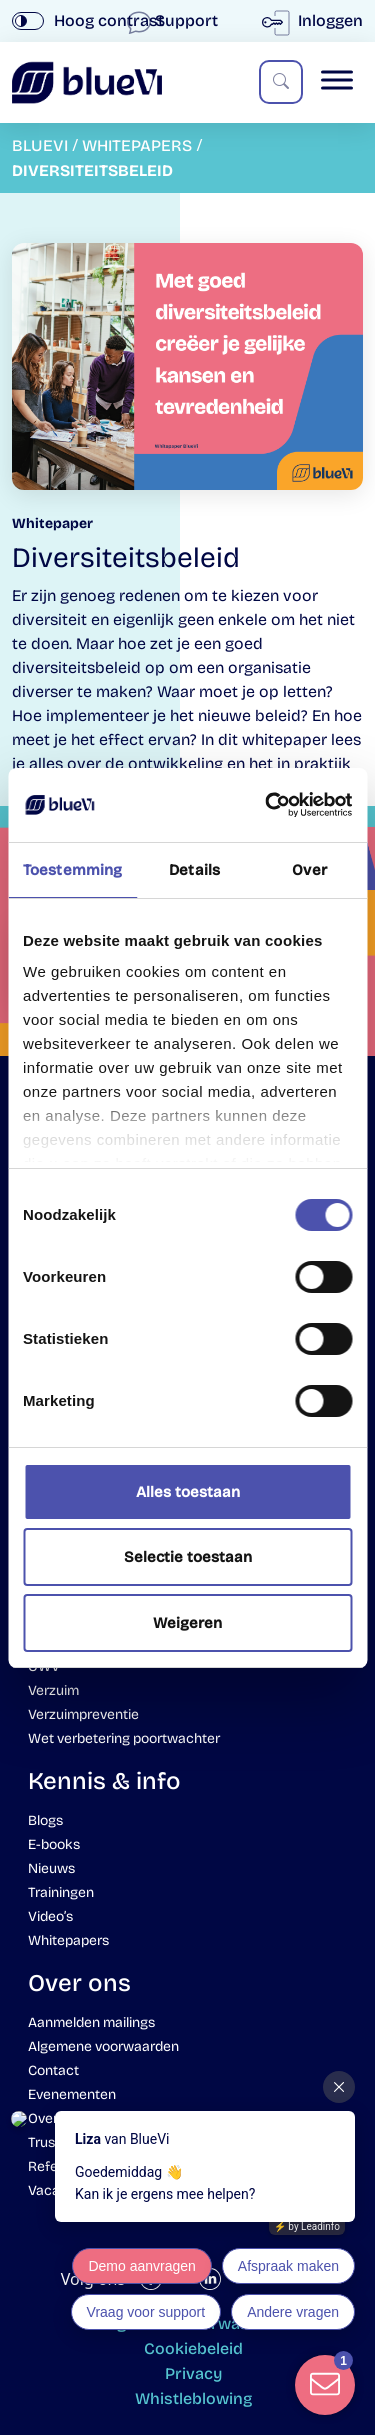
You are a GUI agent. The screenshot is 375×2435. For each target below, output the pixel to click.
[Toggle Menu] (337, 80)
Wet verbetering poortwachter (124, 1738)
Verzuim (53, 1690)
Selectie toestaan (188, 1557)
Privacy (193, 2373)
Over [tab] (309, 870)
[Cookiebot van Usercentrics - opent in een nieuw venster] (267, 805)
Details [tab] (194, 870)
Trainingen (61, 1892)
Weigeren (187, 1623)
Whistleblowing (193, 2398)
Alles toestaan (188, 1492)
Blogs (45, 1820)
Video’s (50, 1916)
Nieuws (51, 1868)
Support (174, 20)
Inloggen (316, 20)
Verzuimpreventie (83, 1714)
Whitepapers (68, 1940)
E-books (54, 1844)
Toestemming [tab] (72, 870)
